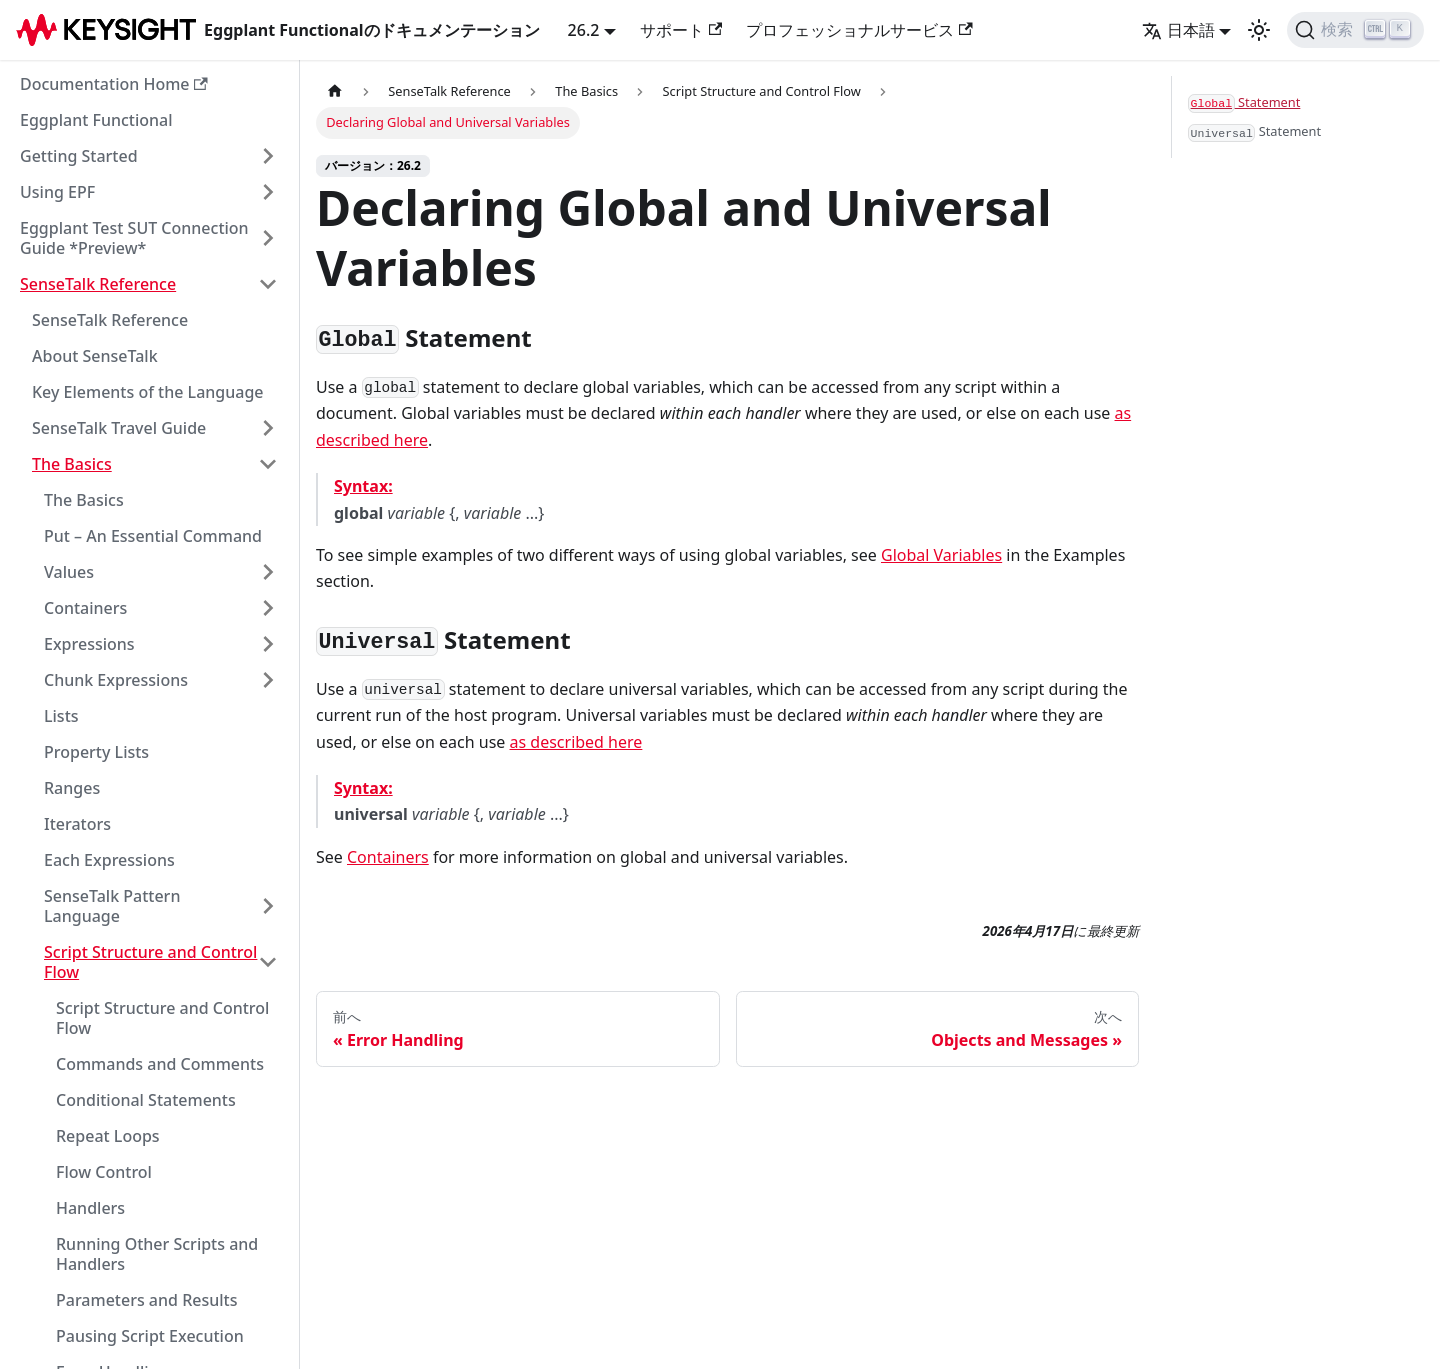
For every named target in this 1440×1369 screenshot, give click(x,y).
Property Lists (96, 752)
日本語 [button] (1178, 30)
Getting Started (79, 156)
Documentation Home (114, 84)
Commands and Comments (160, 1064)
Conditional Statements (146, 1100)
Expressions (89, 644)
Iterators (77, 824)
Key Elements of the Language (148, 392)
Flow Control (104, 1172)
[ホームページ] (335, 91)
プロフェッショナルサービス (859, 30)
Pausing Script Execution (150, 1336)
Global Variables (941, 555)
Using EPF (57, 192)
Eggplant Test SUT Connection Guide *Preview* (134, 238)
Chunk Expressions (116, 680)
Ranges (72, 788)
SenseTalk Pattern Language (112, 906)
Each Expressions (109, 860)
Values (69, 572)
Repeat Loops (108, 1136)
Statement (1244, 103)
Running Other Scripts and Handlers (157, 1254)
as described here (576, 742)
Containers (85, 608)
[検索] (1355, 30)
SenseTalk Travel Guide (119, 428)
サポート (681, 30)
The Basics (72, 464)
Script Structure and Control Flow (150, 962)
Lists (61, 716)
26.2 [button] (584, 30)
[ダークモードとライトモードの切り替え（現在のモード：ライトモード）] (1259, 30)
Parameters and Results (146, 1300)
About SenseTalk (95, 356)
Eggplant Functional (96, 120)
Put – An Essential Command (153, 536)
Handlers (90, 1208)
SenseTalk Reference (98, 284)
